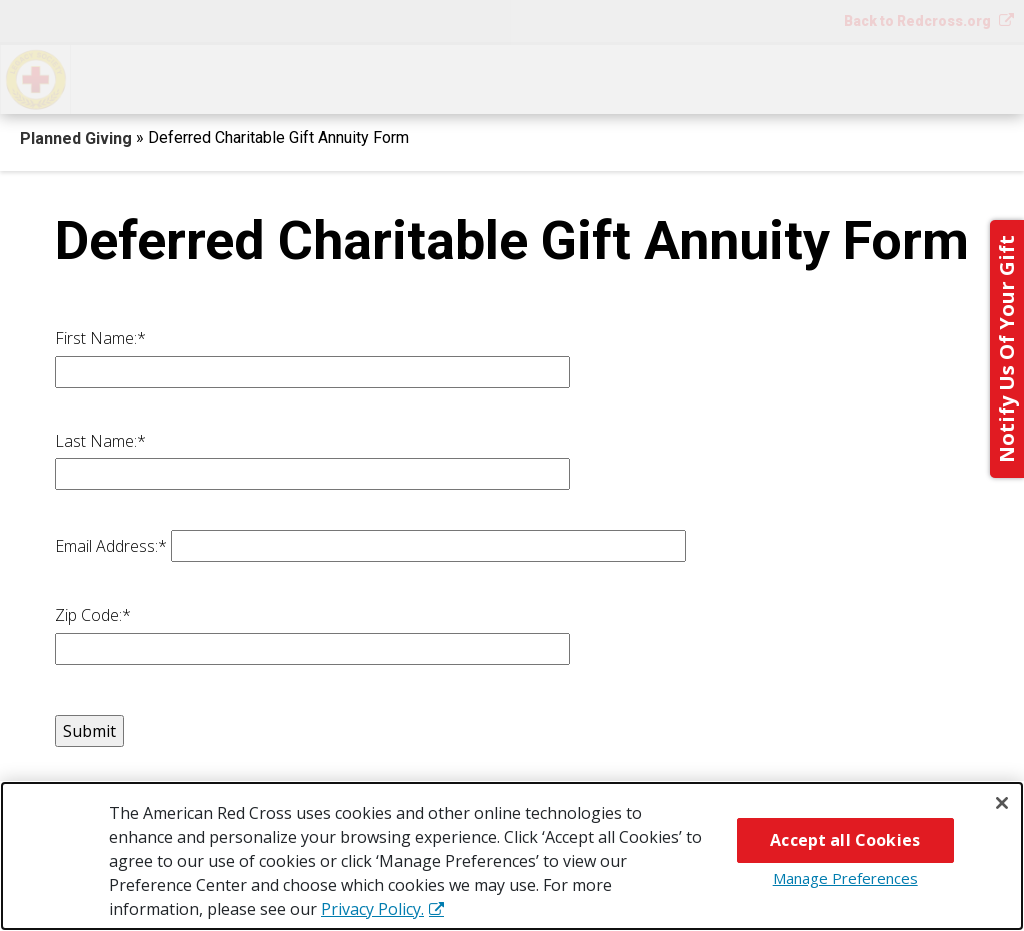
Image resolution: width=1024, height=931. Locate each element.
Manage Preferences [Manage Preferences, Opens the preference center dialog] (845, 878)
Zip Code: (93, 615)
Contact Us (955, 77)
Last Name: (100, 441)
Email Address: (111, 546)
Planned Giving (78, 138)
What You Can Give (366, 77)
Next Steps (535, 77)
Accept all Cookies (845, 840)
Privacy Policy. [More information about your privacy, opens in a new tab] (372, 909)
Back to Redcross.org (919, 21)
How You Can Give (168, 77)
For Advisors (809, 77)
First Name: (100, 338)
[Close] (1002, 803)
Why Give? (669, 77)
